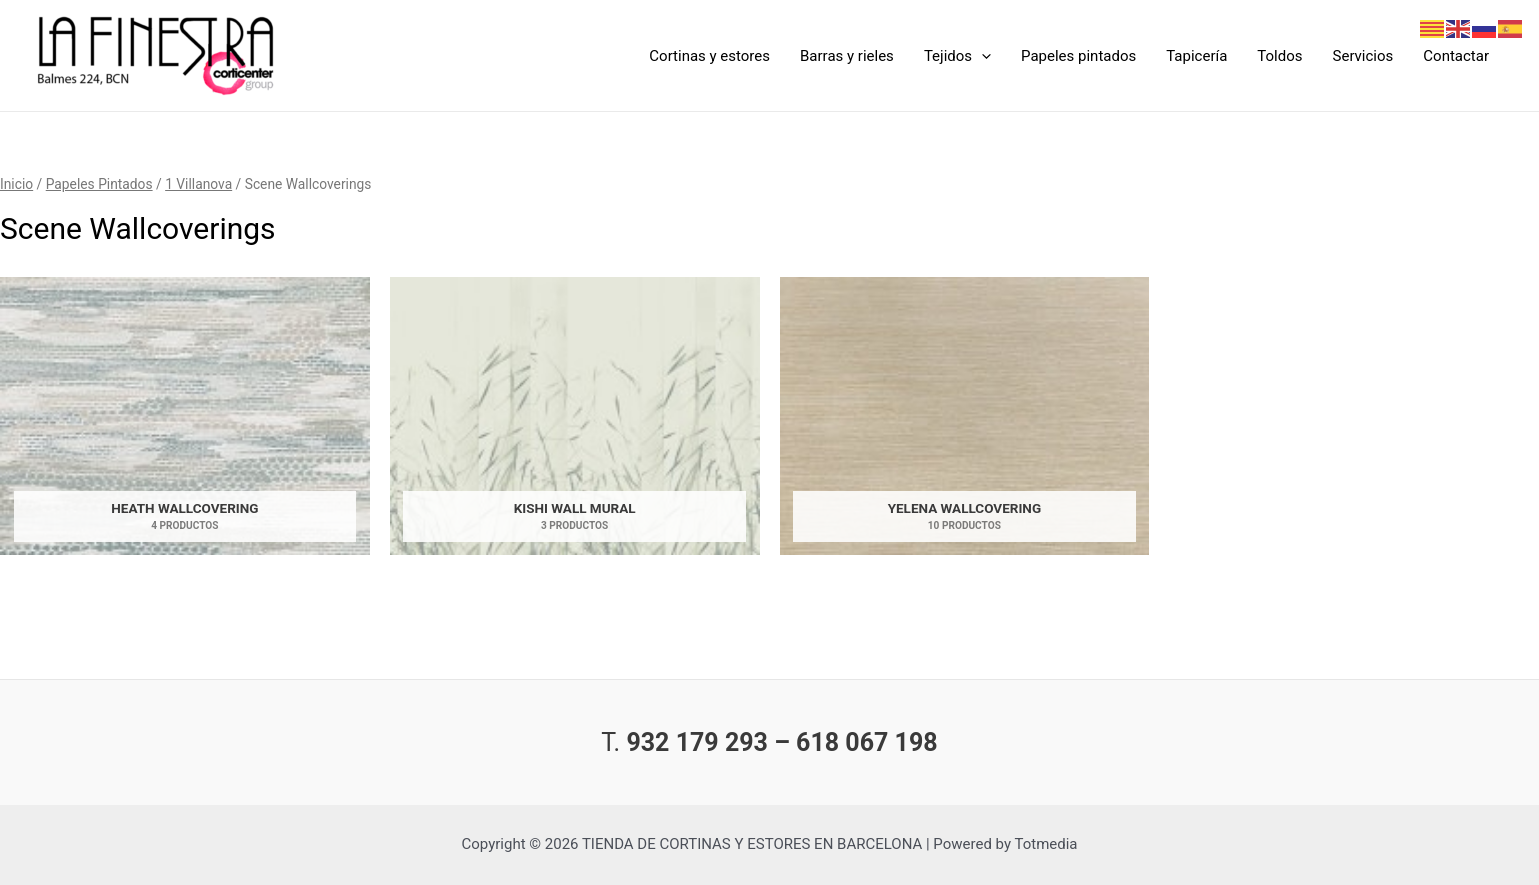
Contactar (1456, 56)
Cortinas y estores (709, 56)
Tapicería (1196, 56)
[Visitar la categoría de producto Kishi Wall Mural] (575, 421)
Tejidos (957, 56)
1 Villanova (198, 184)
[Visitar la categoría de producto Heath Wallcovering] (185, 421)
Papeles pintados (1078, 56)
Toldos (1279, 56)
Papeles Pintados (99, 184)
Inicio (16, 184)
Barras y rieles (847, 56)
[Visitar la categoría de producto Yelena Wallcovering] (965, 421)
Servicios (1363, 56)
